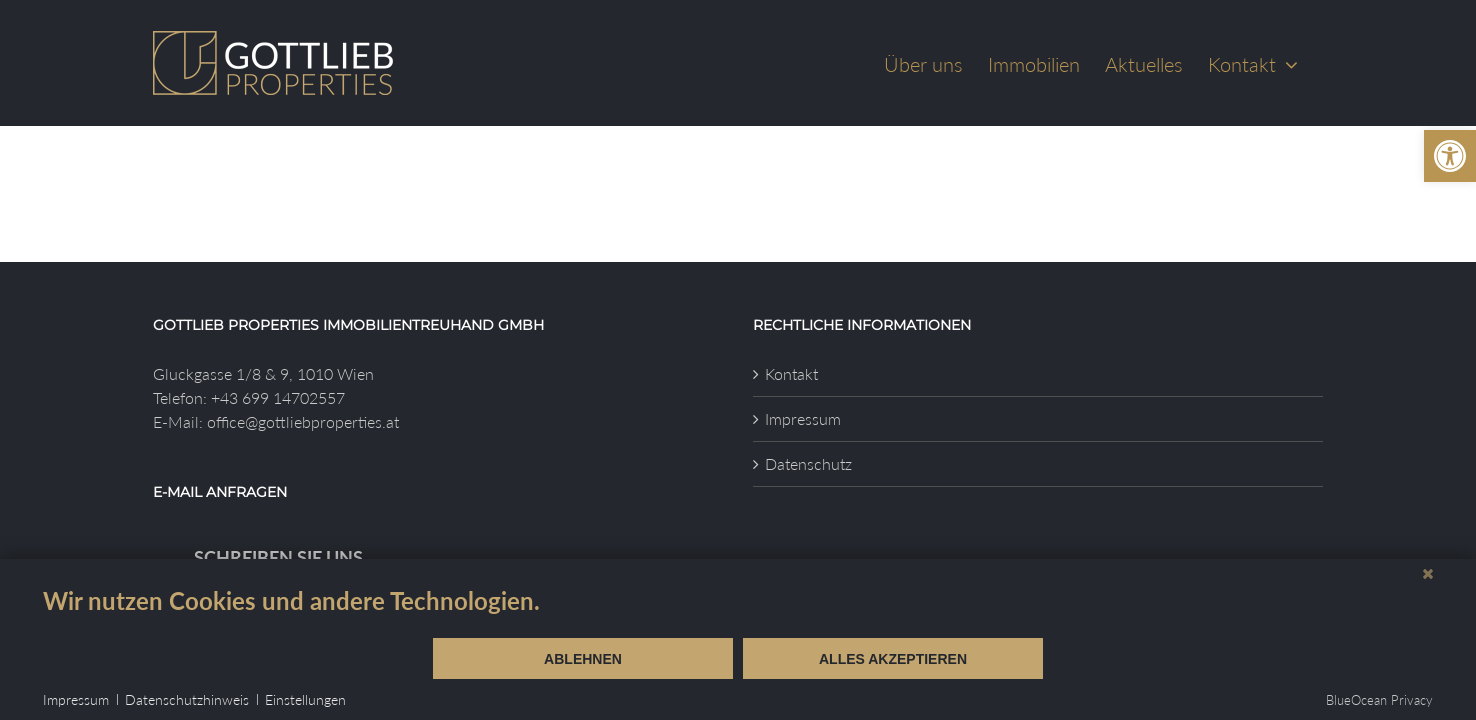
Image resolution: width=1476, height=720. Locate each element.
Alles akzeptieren (893, 659)
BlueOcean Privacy (1379, 700)
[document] (738, 611)
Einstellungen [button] (305, 699)
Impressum (803, 418)
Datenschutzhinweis (187, 699)
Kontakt (791, 373)
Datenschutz (808, 463)
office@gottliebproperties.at (303, 421)
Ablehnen (583, 659)
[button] (1450, 156)
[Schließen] (1428, 574)
